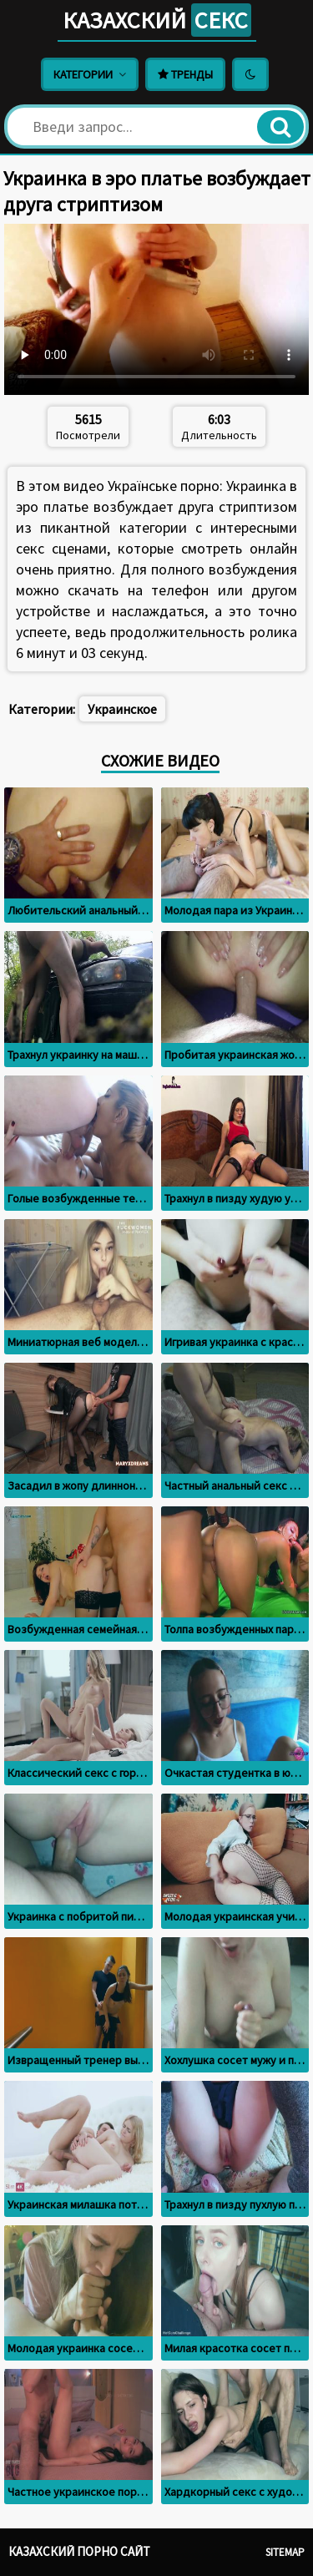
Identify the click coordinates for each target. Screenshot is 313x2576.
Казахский (157, 20)
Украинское (122, 709)
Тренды (185, 74)
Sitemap (285, 2552)
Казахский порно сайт (79, 2551)
